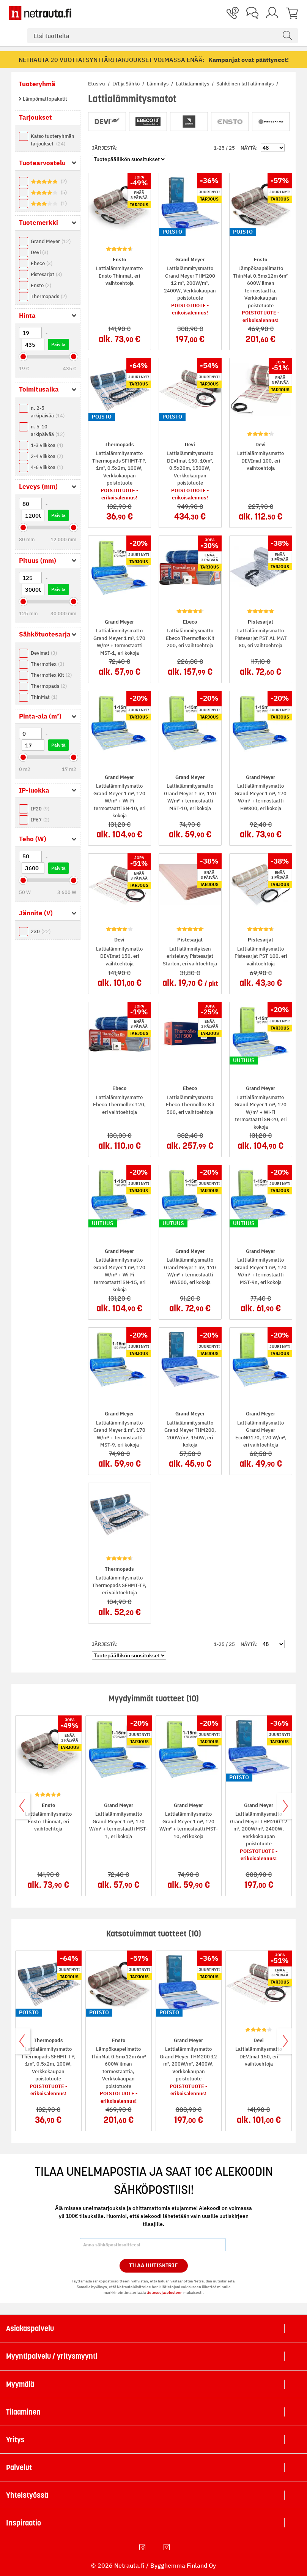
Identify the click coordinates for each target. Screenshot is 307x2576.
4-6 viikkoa (47, 467)
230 (40, 931)
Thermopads (49, 296)
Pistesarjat (46, 274)
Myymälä (20, 2384)
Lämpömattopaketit (44, 99)
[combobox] (162, 35)
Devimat (44, 653)
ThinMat (44, 697)
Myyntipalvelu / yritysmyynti (52, 2356)
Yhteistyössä (27, 2495)
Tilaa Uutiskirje (153, 2265)
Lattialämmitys (193, 84)
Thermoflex (47, 664)
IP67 (40, 820)
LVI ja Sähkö (126, 84)
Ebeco (41, 263)
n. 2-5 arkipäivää (48, 412)
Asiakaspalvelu (30, 2328)
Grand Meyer (51, 241)
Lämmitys (158, 84)
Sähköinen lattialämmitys (245, 84)
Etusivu (97, 84)
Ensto (41, 285)
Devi (39, 252)
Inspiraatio (23, 2523)
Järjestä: (105, 148)
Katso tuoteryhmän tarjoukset (52, 140)
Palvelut (19, 2467)
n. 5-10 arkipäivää (48, 430)
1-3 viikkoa (47, 445)
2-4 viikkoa (47, 456)
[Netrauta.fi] (40, 13)
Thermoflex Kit (51, 675)
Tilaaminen (23, 2412)
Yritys (15, 2440)
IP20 (40, 808)
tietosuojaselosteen (164, 2292)
